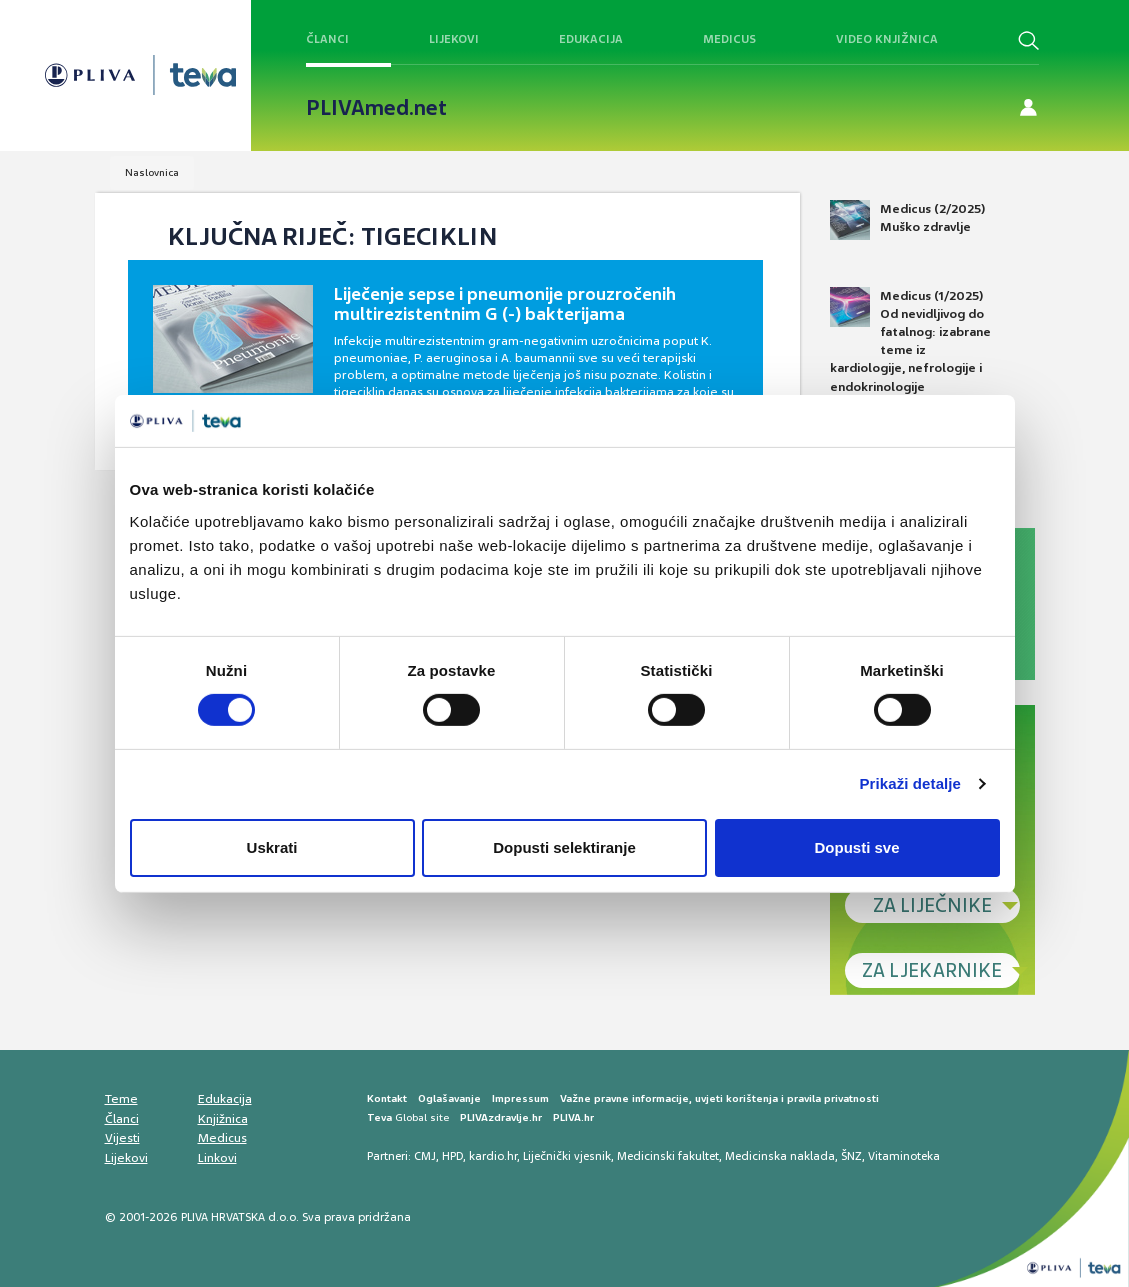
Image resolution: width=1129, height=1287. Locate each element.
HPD (452, 1156)
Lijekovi (454, 39)
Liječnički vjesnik (567, 1156)
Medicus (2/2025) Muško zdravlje (907, 220)
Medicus (729, 39)
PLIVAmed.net (376, 108)
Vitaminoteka (904, 1156)
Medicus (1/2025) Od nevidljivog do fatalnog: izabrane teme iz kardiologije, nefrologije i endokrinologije (910, 341)
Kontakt (387, 1098)
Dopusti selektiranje (564, 847)
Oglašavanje (449, 1098)
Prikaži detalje (911, 783)
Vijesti (122, 1138)
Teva (379, 1117)
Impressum (520, 1098)
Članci (327, 39)
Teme (121, 1099)
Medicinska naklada (780, 1156)
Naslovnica (152, 172)
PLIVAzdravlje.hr (501, 1117)
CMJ (425, 1156)
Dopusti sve (856, 847)
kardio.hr (493, 1156)
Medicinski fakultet (668, 1156)
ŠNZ (851, 1156)
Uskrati (272, 847)
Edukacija (591, 39)
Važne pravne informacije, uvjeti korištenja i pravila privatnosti (719, 1098)
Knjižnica (223, 1119)
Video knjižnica (887, 39)
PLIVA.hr (573, 1117)
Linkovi (217, 1158)
